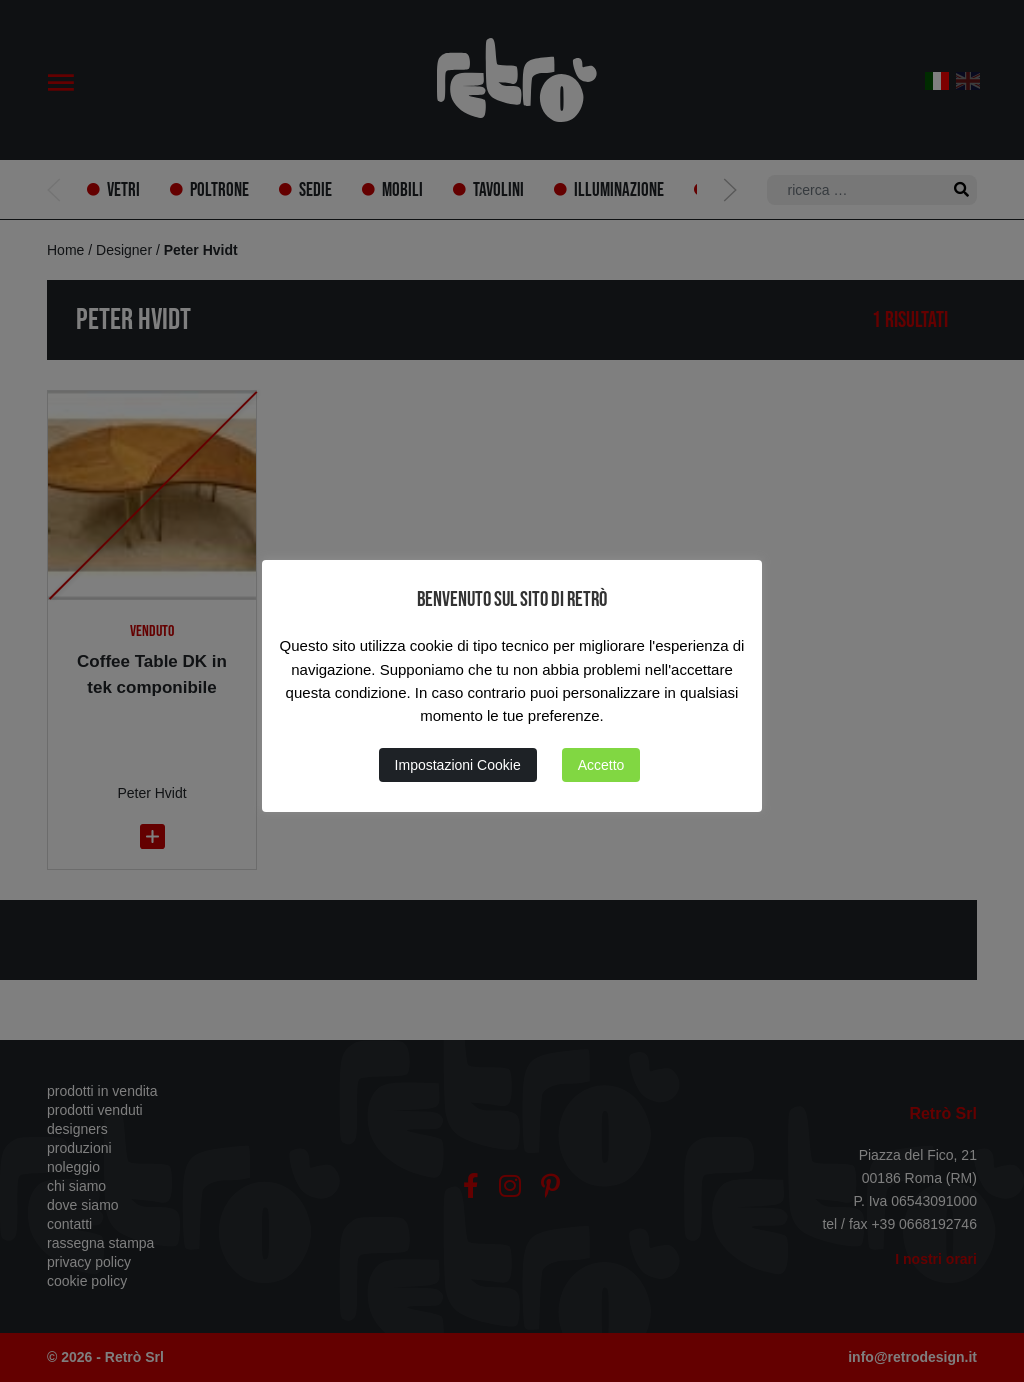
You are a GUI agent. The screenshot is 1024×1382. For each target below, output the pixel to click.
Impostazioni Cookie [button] (458, 765)
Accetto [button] (601, 765)
